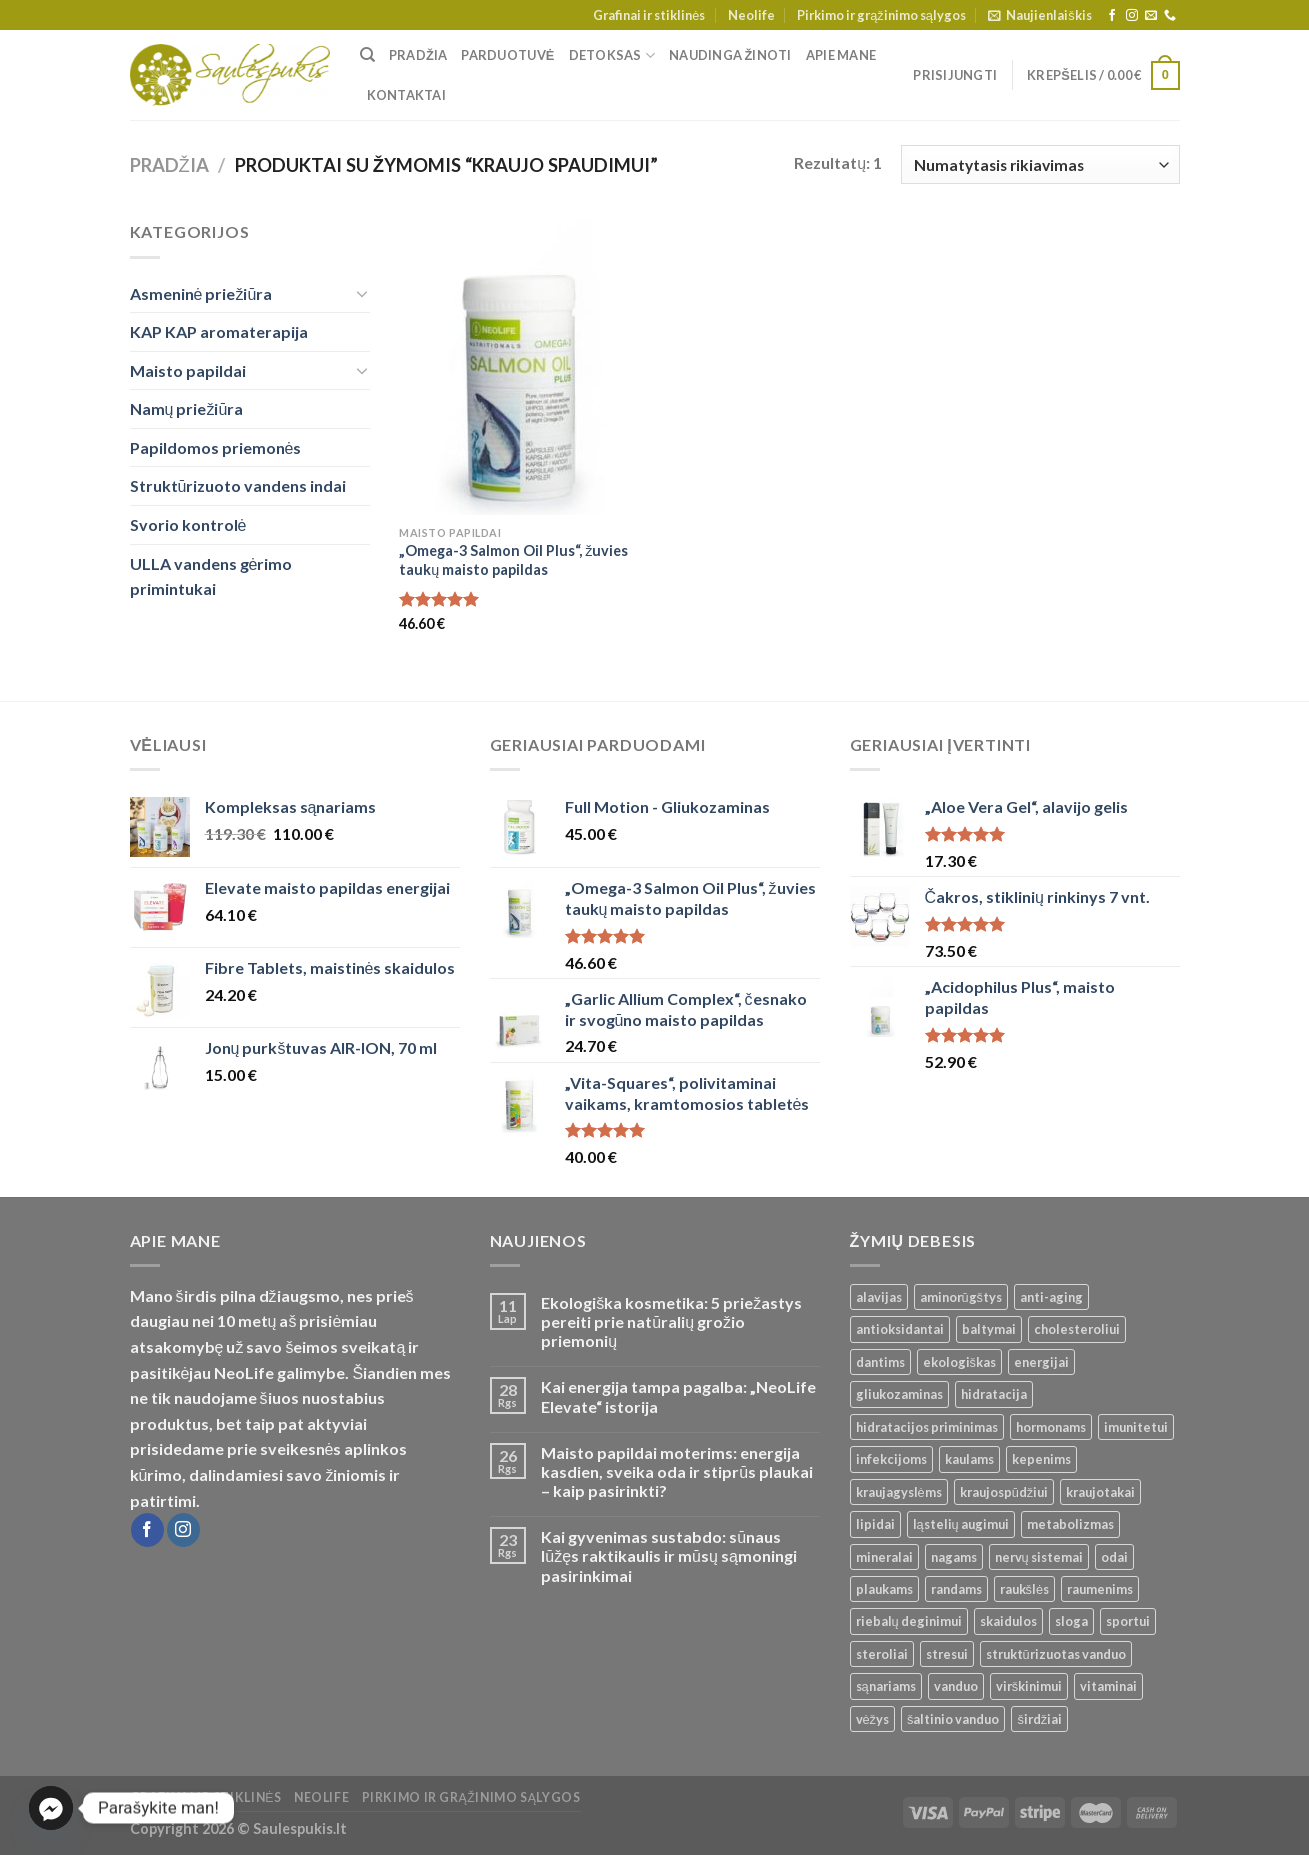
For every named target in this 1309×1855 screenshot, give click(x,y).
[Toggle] (362, 293)
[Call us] (1170, 16)
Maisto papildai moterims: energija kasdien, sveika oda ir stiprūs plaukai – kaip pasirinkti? (677, 1471)
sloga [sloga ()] (1071, 1621)
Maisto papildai (188, 370)
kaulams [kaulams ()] (969, 1459)
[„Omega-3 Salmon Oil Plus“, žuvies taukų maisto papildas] (522, 367)
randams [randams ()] (956, 1589)
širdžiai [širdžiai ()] (1039, 1719)
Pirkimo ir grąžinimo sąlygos (881, 15)
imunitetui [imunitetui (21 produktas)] (1136, 1427)
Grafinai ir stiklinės (649, 15)
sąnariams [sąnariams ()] (886, 1686)
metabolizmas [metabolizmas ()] (1070, 1524)
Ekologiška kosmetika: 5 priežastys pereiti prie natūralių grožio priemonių (671, 1321)
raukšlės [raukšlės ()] (1025, 1589)
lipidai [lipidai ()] (875, 1524)
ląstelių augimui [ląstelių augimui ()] (961, 1524)
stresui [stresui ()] (947, 1654)
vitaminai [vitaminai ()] (1108, 1686)
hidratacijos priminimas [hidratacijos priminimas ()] (927, 1427)
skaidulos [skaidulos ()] (1008, 1621)
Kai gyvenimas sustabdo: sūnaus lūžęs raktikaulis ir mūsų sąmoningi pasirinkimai (669, 1555)
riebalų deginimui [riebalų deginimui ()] (909, 1621)
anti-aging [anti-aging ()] (1051, 1297)
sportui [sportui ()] (1128, 1621)
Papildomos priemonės (216, 447)
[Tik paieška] (367, 55)
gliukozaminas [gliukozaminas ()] (899, 1394)
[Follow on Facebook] (1112, 16)
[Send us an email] (1151, 16)
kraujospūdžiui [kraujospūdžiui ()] (1004, 1492)
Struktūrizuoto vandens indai (238, 485)
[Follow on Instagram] (1132, 16)
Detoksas (612, 55)
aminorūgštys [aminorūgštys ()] (961, 1297)
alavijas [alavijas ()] (879, 1297)
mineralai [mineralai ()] (884, 1557)
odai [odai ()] (1114, 1557)
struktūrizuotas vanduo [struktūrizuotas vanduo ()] (1056, 1654)
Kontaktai (406, 95)
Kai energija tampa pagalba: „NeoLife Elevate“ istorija (678, 1396)
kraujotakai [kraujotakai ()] (1100, 1492)
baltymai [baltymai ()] (989, 1329)
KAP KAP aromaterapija (219, 331)
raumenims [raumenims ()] (1100, 1589)
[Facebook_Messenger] (51, 1808)
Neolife (751, 15)
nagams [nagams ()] (954, 1557)
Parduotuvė (507, 55)
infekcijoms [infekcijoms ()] (891, 1459)
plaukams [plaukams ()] (884, 1589)
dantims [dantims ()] (880, 1362)
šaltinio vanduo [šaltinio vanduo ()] (953, 1719)
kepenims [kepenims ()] (1041, 1459)
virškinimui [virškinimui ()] (1029, 1686)
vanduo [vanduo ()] (956, 1686)
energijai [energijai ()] (1041, 1362)
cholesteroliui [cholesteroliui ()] (1077, 1329)
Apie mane (841, 55)
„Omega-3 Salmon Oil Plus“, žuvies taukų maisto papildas (513, 560)
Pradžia (418, 55)
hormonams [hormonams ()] (1051, 1427)
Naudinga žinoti (730, 55)
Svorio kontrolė (188, 524)
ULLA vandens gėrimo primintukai (211, 576)
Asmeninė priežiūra (201, 293)
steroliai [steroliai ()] (882, 1654)
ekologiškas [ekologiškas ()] (959, 1362)
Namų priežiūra (187, 408)
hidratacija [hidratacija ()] (994, 1394)
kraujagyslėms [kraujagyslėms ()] (899, 1492)
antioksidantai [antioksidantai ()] (900, 1329)
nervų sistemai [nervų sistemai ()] (1039, 1557)
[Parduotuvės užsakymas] (1040, 164)
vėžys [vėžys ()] (873, 1719)
